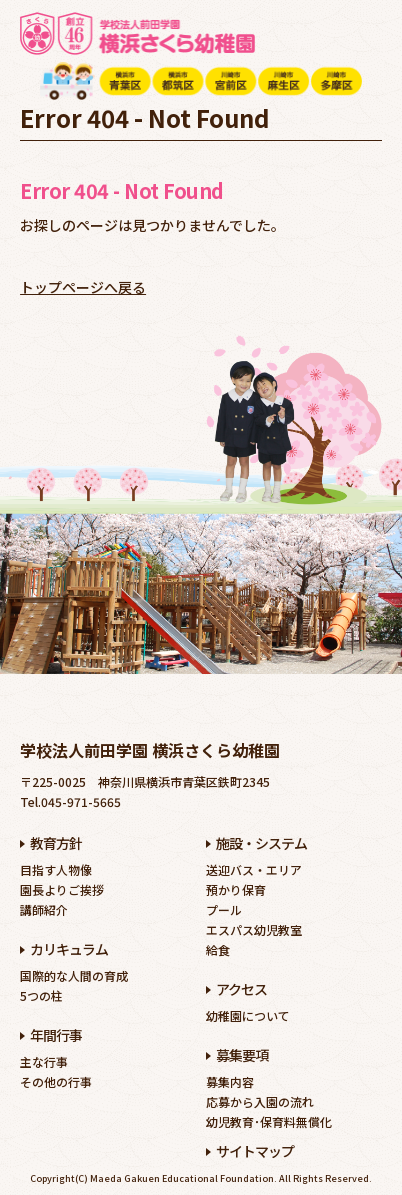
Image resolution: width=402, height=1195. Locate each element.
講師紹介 (44, 909)
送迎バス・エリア (254, 869)
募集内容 (230, 1081)
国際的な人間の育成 (74, 975)
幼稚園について (248, 1015)
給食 (218, 949)
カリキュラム (69, 949)
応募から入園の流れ (260, 1101)
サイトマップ (255, 1151)
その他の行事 (56, 1081)
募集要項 (242, 1055)
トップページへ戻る (83, 287)
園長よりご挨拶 (62, 889)
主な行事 (44, 1061)
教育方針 (56, 843)
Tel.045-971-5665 (70, 801)
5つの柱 (41, 995)
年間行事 (56, 1035)
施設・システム (261, 843)
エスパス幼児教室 (254, 929)
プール (224, 909)
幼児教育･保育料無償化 (269, 1121)
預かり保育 (236, 889)
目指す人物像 (56, 869)
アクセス (241, 989)
